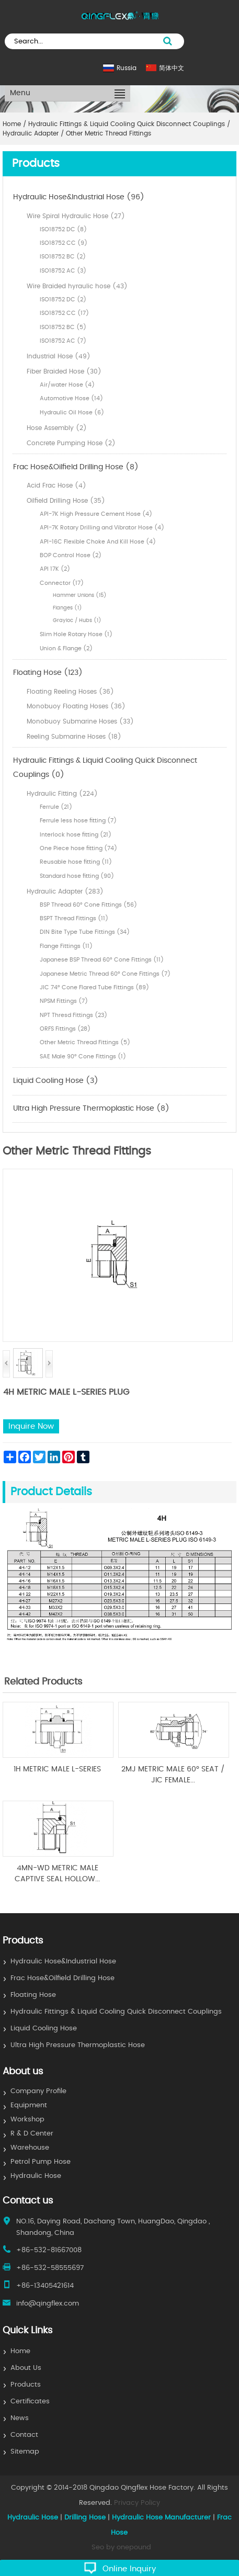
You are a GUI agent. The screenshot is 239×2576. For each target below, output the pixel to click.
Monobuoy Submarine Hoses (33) (80, 721)
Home (20, 2351)
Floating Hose (33, 1995)
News (19, 2418)
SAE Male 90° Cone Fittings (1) (83, 1056)
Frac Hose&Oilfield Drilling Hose (62, 1978)
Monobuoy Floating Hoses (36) (76, 706)
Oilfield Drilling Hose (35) (66, 501)
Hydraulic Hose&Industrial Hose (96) (78, 197)
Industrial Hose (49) (58, 356)
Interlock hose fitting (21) (75, 835)
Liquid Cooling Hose (43, 2028)
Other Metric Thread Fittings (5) (85, 1042)
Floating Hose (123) (48, 672)
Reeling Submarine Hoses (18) (74, 736)
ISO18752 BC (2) (63, 256)
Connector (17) (62, 583)
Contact (24, 2435)
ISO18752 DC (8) (63, 229)
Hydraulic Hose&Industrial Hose (63, 1961)
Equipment (28, 2105)
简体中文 (171, 68)
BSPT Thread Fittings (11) (74, 918)
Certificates (30, 2401)
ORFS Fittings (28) (65, 1029)
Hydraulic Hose (35, 2176)
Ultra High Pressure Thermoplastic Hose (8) (91, 1108)
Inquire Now (31, 1426)
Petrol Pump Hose (40, 2162)
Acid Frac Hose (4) (56, 485)
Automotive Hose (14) (71, 398)
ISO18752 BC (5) (63, 327)
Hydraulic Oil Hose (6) (72, 412)
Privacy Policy (137, 2503)
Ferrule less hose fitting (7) (78, 820)
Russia (126, 68)
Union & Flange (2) (66, 648)
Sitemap (24, 2451)
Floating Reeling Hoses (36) (70, 691)
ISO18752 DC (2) (63, 299)
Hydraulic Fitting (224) (62, 793)
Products (25, 2384)
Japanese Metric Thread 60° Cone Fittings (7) (105, 974)
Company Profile (38, 2091)
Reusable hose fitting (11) (76, 862)
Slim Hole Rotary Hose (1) (76, 634)
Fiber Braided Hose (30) (64, 371)
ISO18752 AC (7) (63, 341)
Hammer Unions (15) (80, 595)
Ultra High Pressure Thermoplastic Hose (77, 2045)
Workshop (27, 2119)
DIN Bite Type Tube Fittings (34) (85, 932)
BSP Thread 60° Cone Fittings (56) (88, 905)
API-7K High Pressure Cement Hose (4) (96, 514)
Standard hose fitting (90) (77, 876)
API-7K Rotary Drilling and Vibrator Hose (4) (102, 527)
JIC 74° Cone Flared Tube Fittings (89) (94, 987)
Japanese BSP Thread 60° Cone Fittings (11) (102, 960)
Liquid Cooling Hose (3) (55, 1080)
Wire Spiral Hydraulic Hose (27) (76, 216)
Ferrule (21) (56, 807)
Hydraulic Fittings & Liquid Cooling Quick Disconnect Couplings (116, 2011)
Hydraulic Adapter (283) (65, 891)
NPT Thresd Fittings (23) (73, 1015)
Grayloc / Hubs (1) (77, 620)
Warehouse (29, 2147)
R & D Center (31, 2133)
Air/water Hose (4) (67, 385)
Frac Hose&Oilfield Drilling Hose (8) (76, 467)
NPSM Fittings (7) (64, 1001)
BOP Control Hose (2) (70, 555)
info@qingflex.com (47, 2303)
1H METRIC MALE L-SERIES (57, 1769)
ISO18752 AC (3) (63, 271)
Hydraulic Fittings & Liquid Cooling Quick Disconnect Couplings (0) (105, 768)
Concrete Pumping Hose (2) (71, 443)
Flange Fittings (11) (66, 946)
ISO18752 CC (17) (64, 313)
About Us (25, 2368)
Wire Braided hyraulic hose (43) (77, 286)
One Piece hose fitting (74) (78, 848)
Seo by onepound (121, 2547)
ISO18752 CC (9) (63, 243)
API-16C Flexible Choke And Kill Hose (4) (98, 542)
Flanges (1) (67, 608)
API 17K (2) (55, 569)
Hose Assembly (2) (57, 428)
